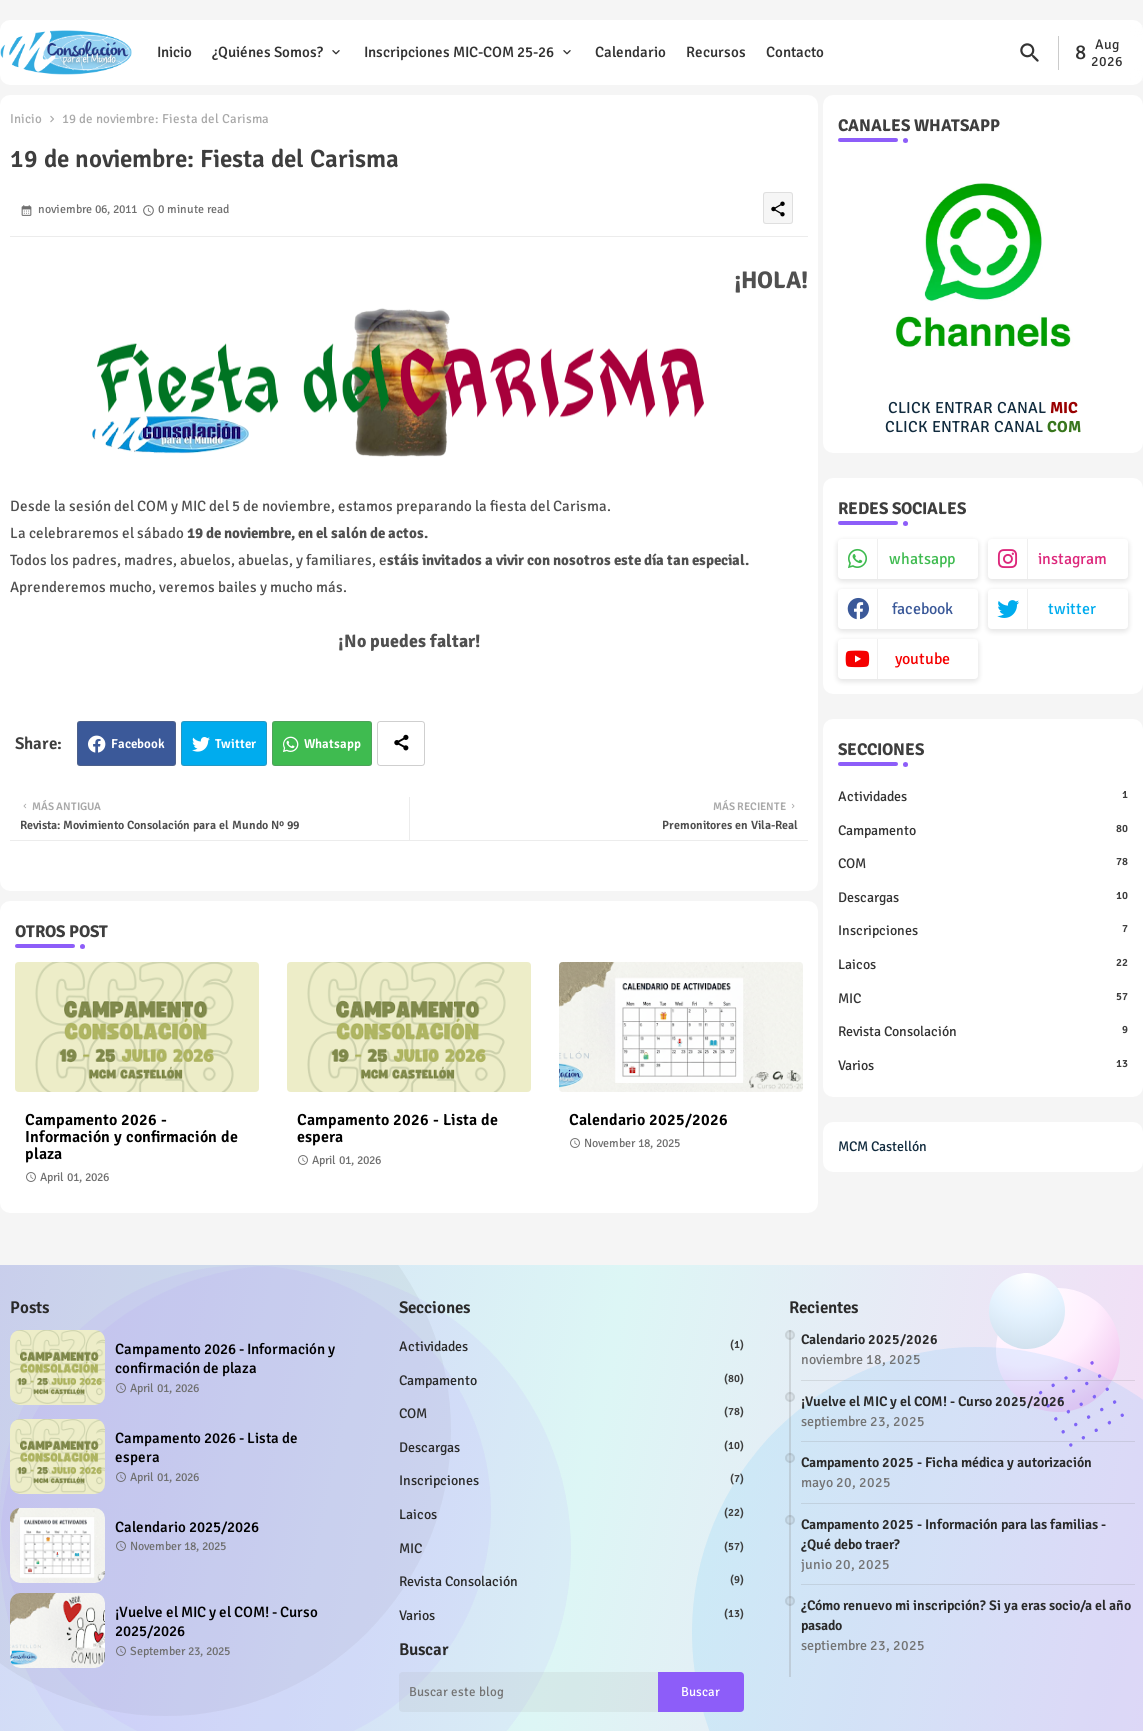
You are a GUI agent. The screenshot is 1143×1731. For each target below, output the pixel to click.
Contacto (795, 52)
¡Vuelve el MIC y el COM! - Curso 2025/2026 (216, 1622)
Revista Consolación (983, 1031)
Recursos (716, 52)
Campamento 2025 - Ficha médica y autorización (946, 1462)
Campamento (983, 830)
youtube (922, 659)
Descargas (983, 897)
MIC (983, 998)
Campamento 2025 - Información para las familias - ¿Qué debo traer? (953, 1534)
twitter (1072, 609)
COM (983, 863)
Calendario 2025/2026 (648, 1120)
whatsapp (922, 559)
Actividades (983, 796)
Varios (983, 1065)
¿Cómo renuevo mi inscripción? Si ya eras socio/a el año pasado (966, 1615)
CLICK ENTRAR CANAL (983, 408)
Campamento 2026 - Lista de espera (397, 1129)
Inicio (174, 52)
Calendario (630, 52)
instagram (1072, 559)
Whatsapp (332, 744)
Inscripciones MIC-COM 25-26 (459, 52)
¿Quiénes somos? (267, 52)
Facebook (138, 744)
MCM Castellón (882, 1146)
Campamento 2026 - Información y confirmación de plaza (131, 1137)
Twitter (235, 744)
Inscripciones (983, 930)
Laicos (983, 964)
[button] (1030, 53)
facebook (922, 609)
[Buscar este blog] (528, 1692)
